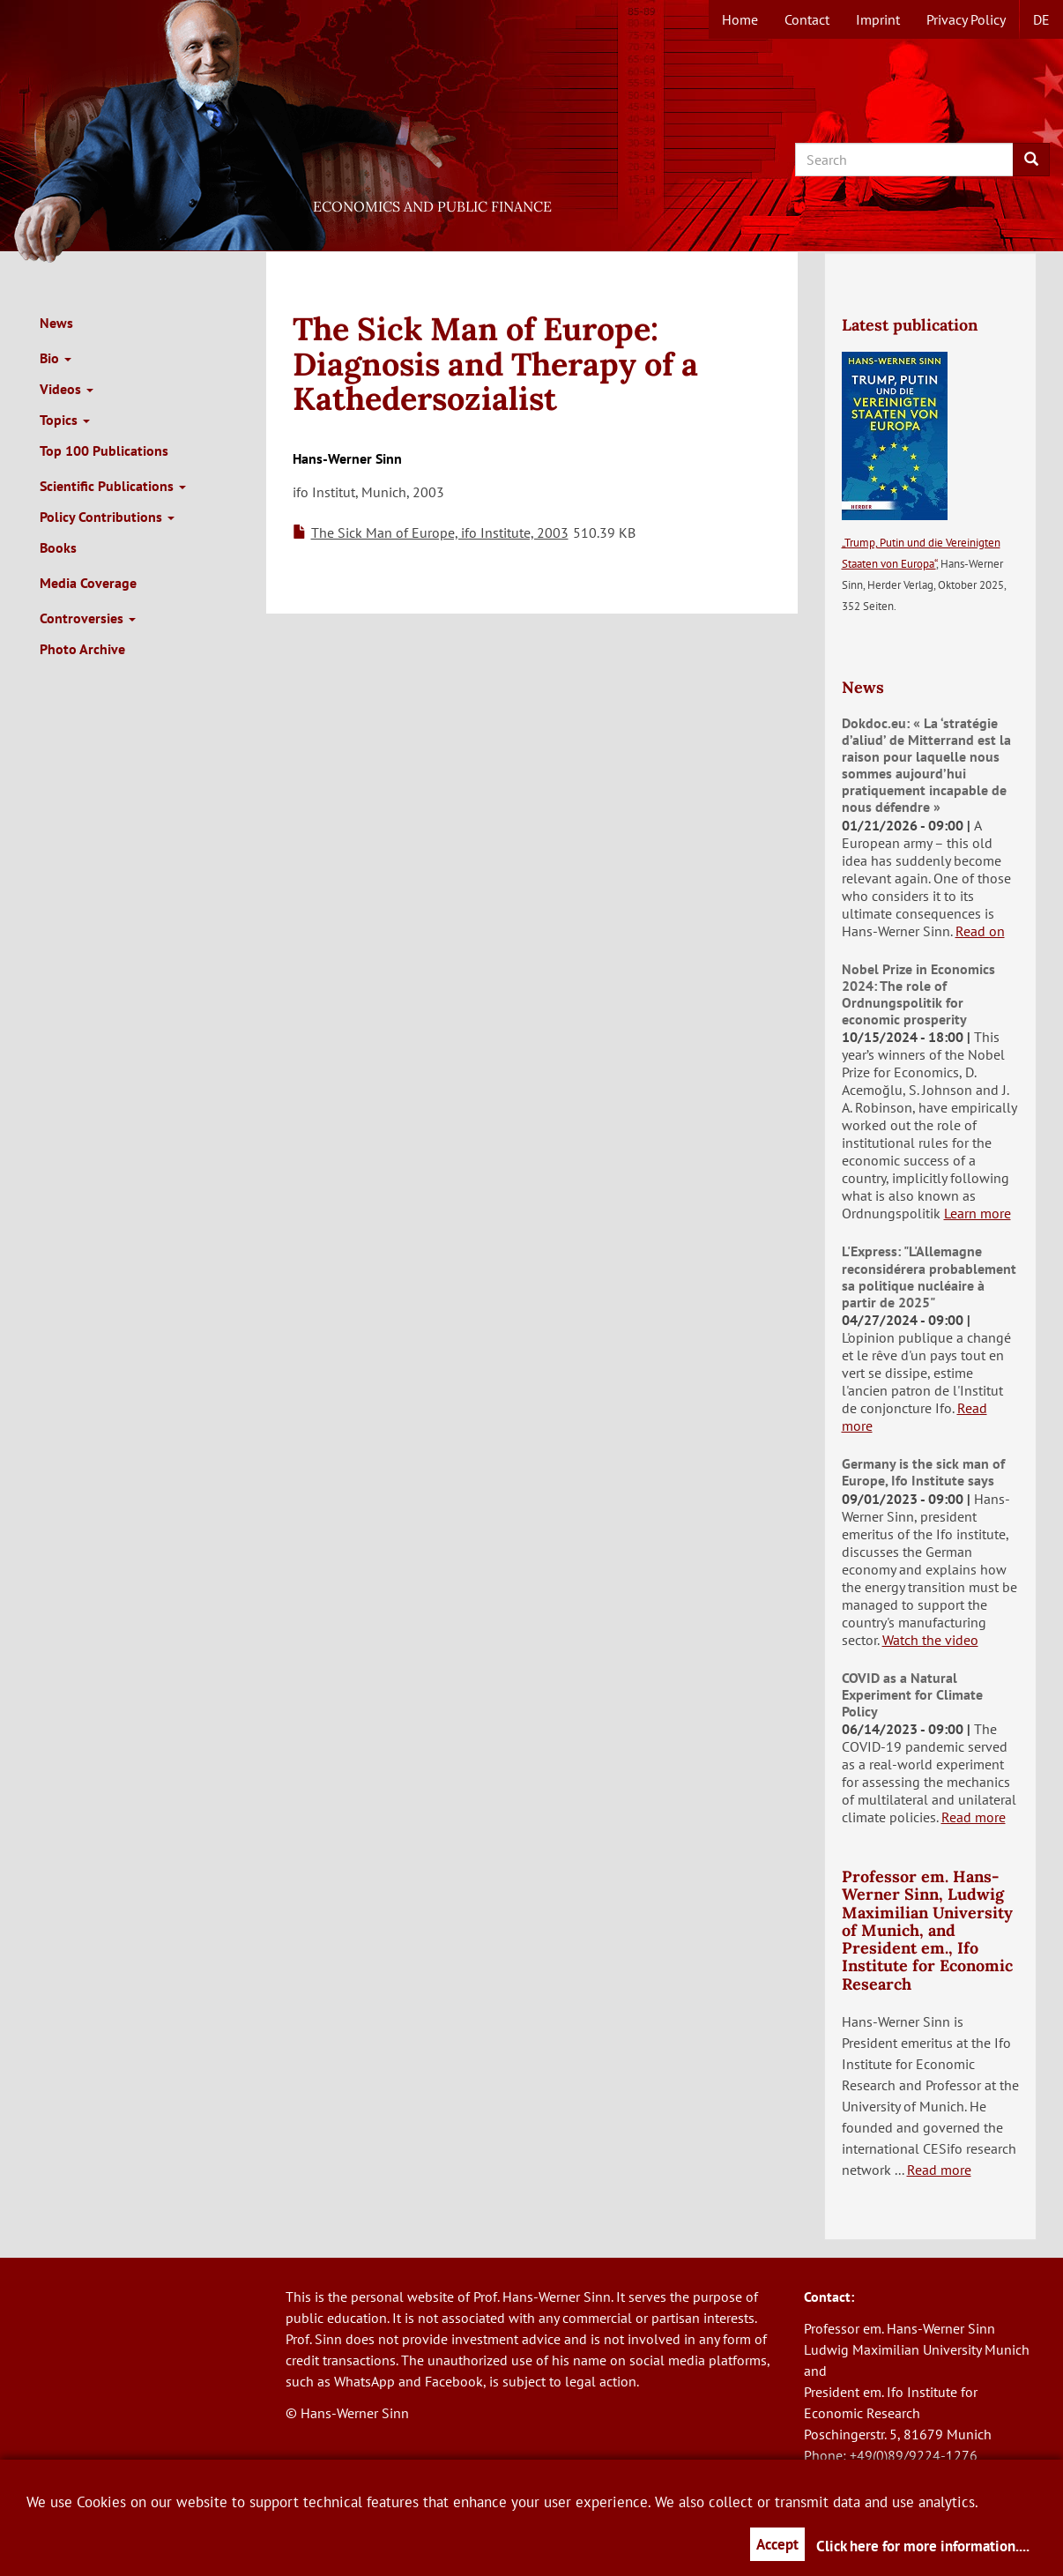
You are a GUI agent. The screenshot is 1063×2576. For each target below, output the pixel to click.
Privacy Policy (966, 19)
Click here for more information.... (923, 2546)
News (56, 322)
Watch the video (930, 1640)
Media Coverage (88, 583)
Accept (777, 2544)
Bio (55, 358)
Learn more (977, 1213)
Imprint (878, 19)
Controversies (88, 618)
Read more (973, 1817)
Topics (65, 419)
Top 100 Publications (104, 450)
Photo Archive (82, 649)
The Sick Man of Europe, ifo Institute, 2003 (440, 532)
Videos (66, 389)
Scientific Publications (113, 486)
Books (58, 547)
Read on (980, 931)
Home (740, 19)
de (1041, 19)
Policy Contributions (107, 516)
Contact (806, 19)
